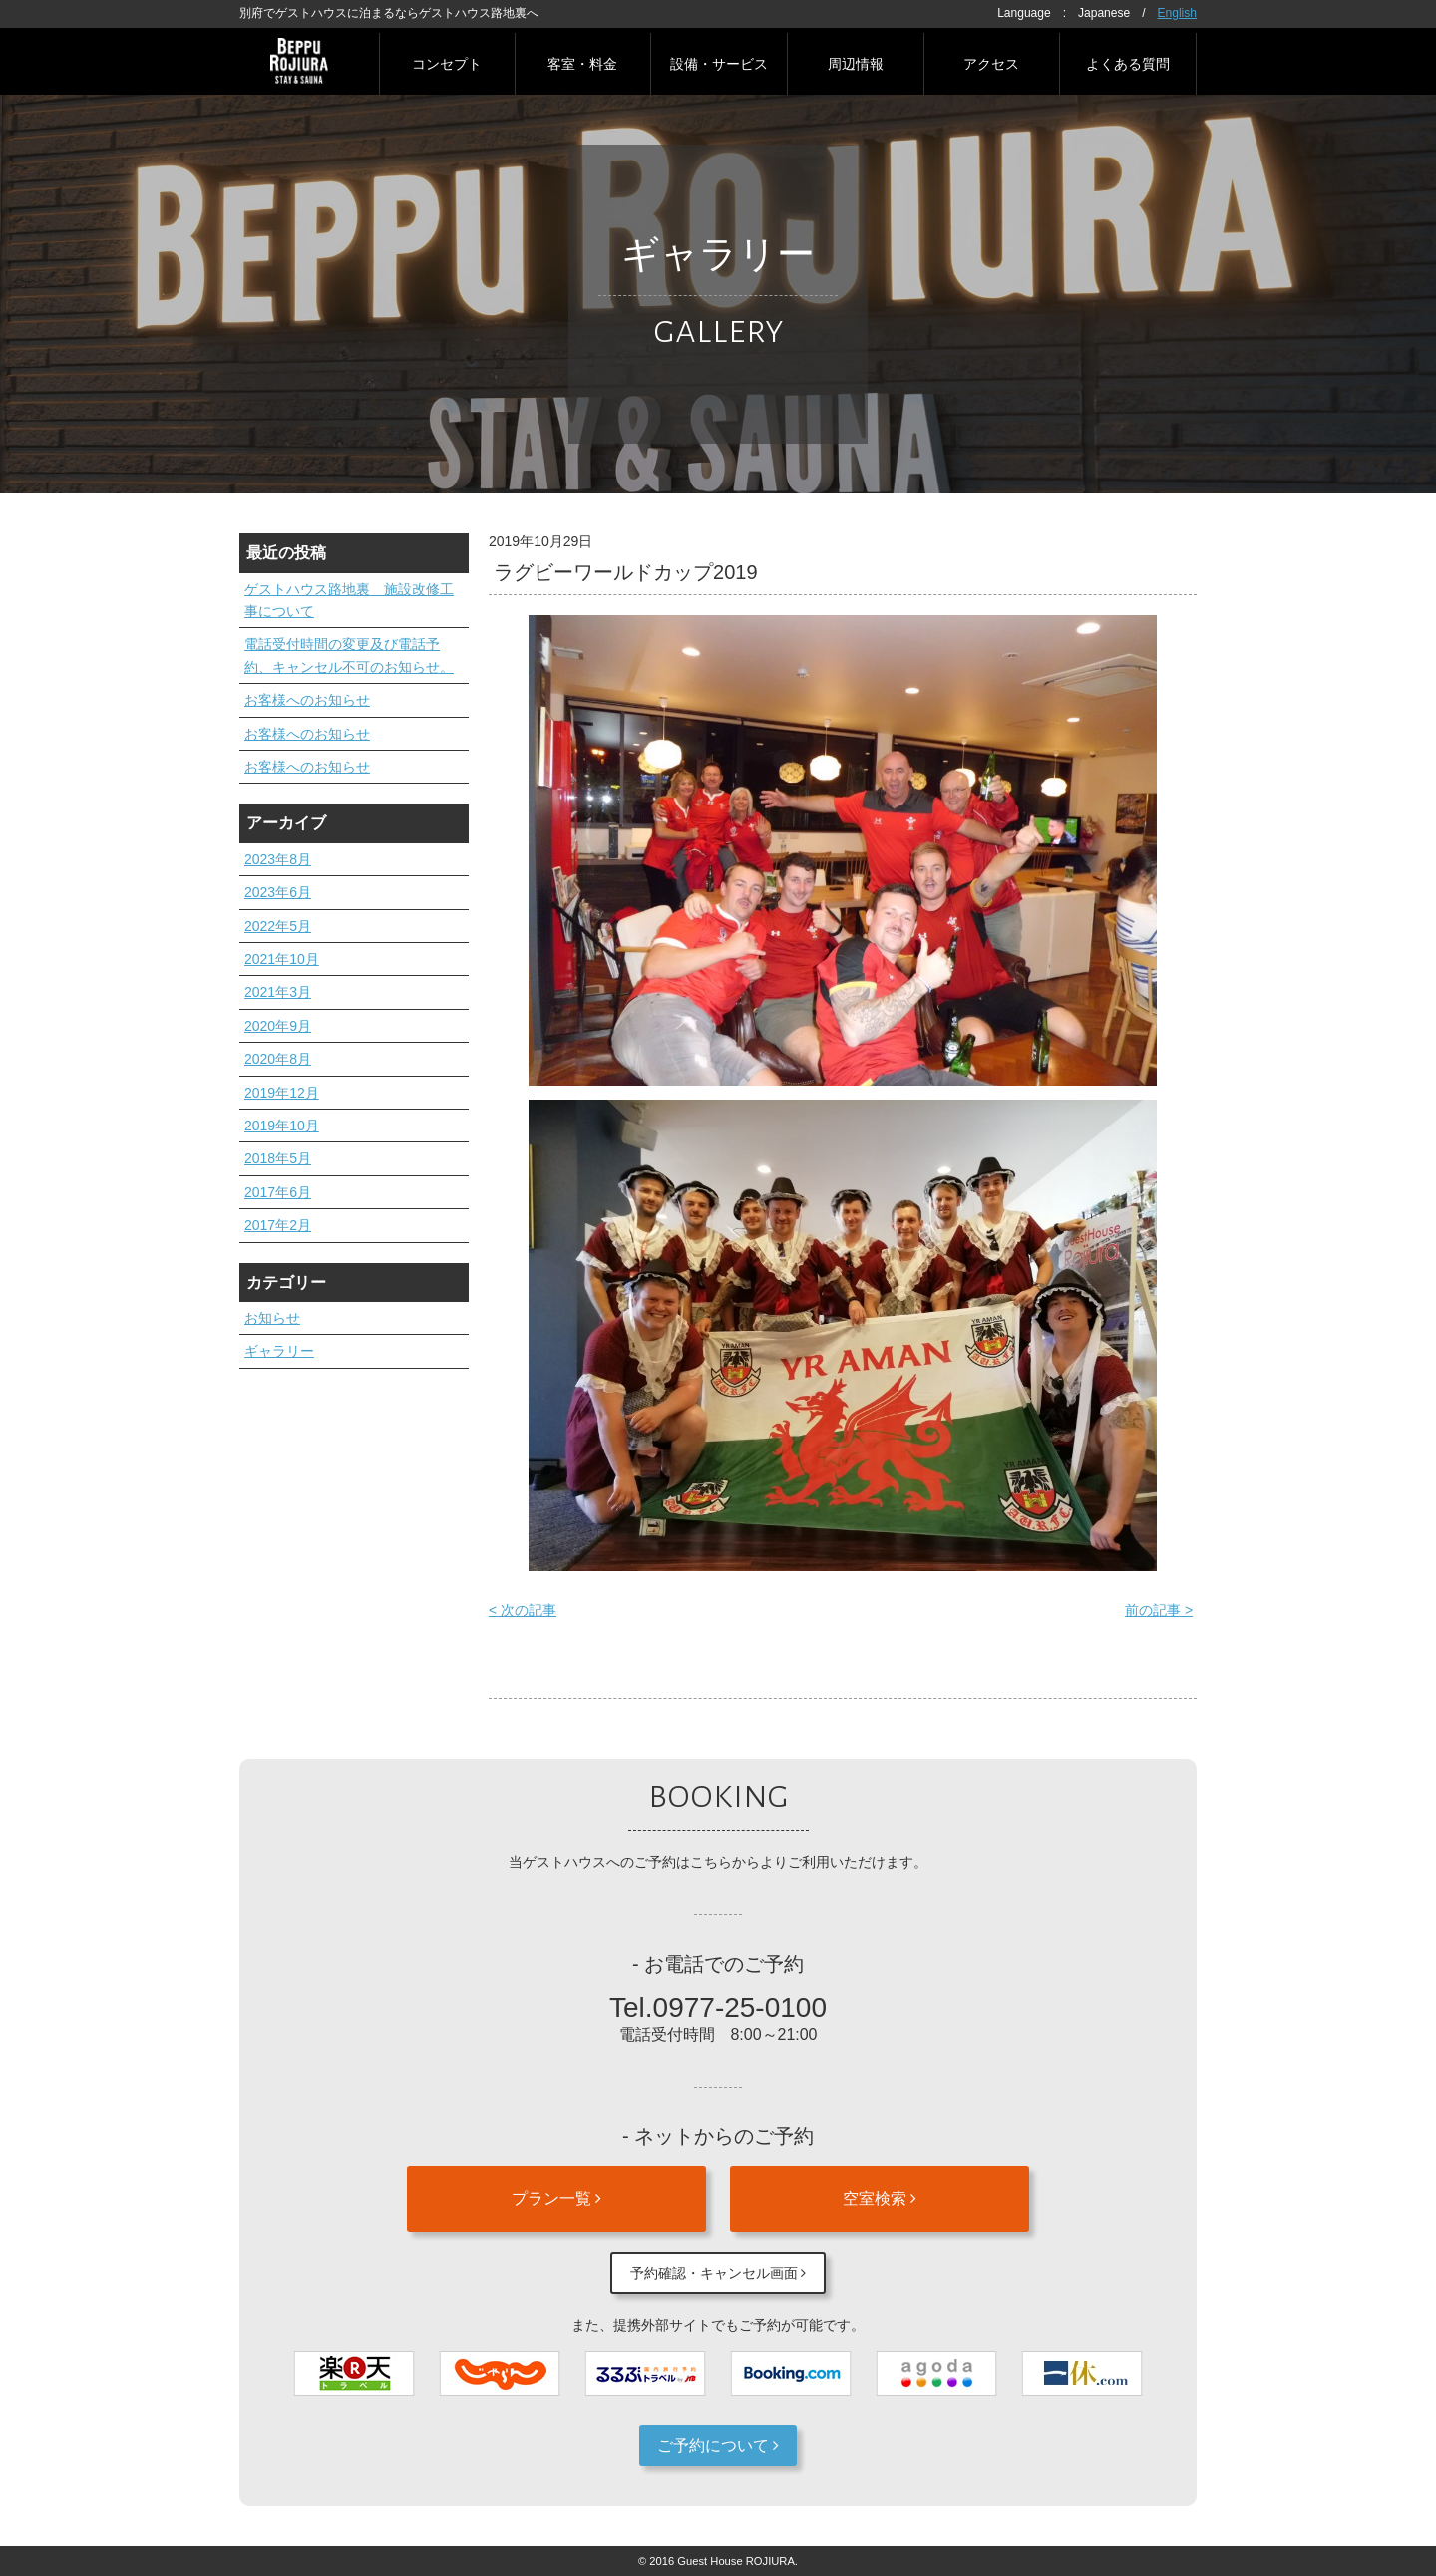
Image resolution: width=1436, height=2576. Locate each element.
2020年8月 (277, 1059)
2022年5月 (277, 926)
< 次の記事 (522, 1610)
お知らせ (272, 1318)
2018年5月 (277, 1158)
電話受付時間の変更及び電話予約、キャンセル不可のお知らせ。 (349, 655)
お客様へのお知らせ (307, 700)
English (1177, 13)
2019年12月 (281, 1093)
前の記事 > (1159, 1610)
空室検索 (879, 2198)
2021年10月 (281, 959)
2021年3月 (277, 992)
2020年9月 (277, 1026)
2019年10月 (281, 1125)
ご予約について (718, 2445)
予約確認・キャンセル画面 (718, 2273)
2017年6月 (277, 1192)
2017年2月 (277, 1225)
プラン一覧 (556, 2198)
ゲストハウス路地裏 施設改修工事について (349, 600)
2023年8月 (277, 859)
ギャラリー (279, 1351)
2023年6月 (277, 892)
